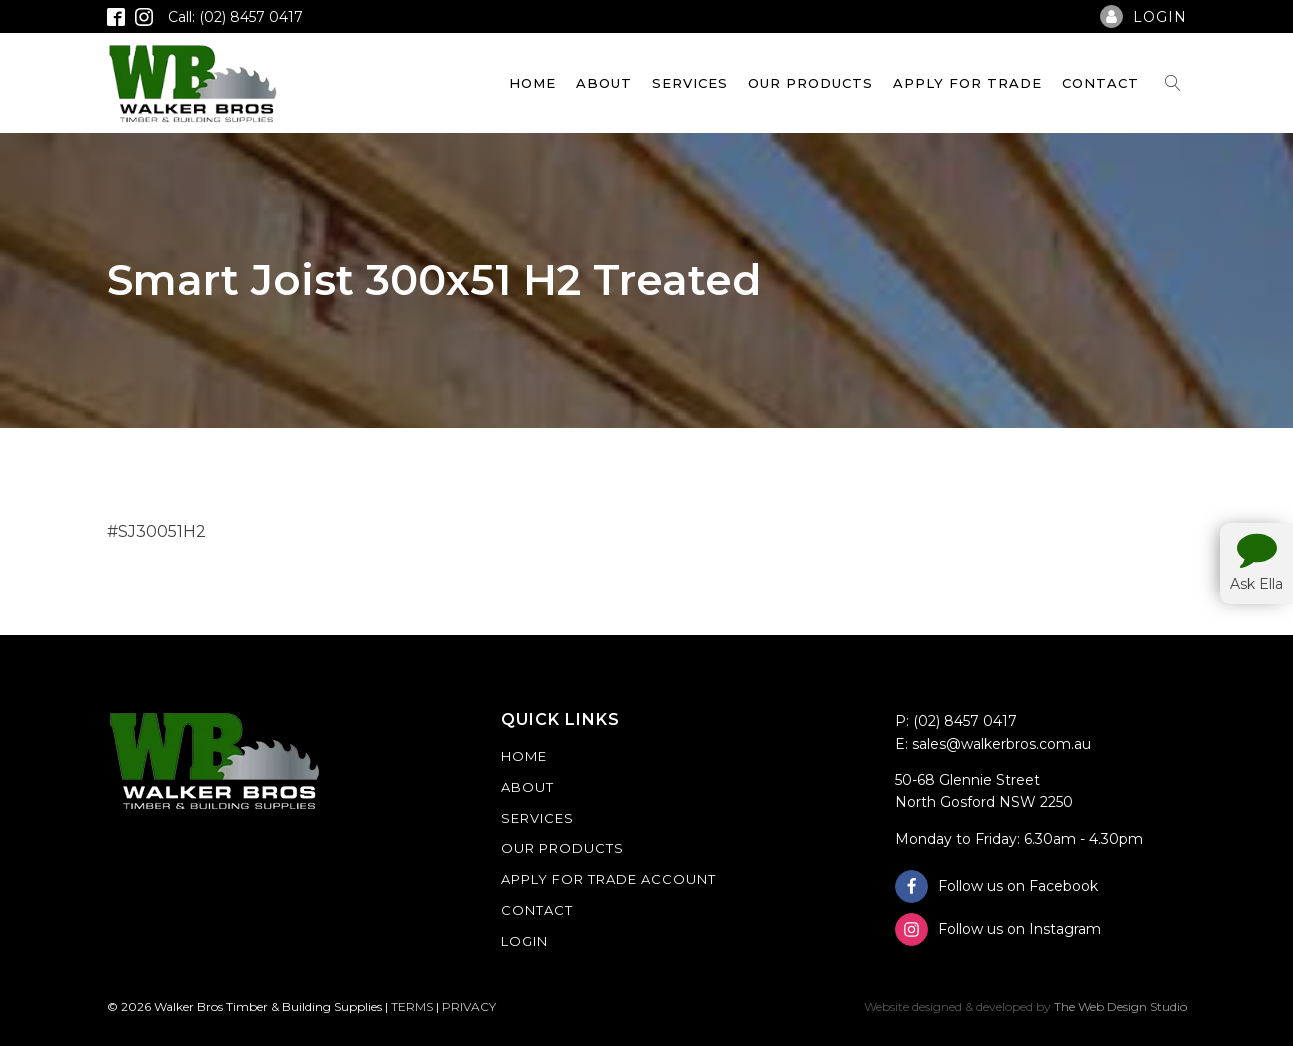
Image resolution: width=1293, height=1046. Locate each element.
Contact (1100, 83)
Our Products (810, 83)
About (604, 83)
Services (690, 83)
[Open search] (1173, 83)
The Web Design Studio (1120, 1006)
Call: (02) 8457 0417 (235, 17)
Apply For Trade (967, 83)
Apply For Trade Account (608, 879)
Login (524, 941)
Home (532, 83)
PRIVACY (469, 1006)
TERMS (412, 1006)
